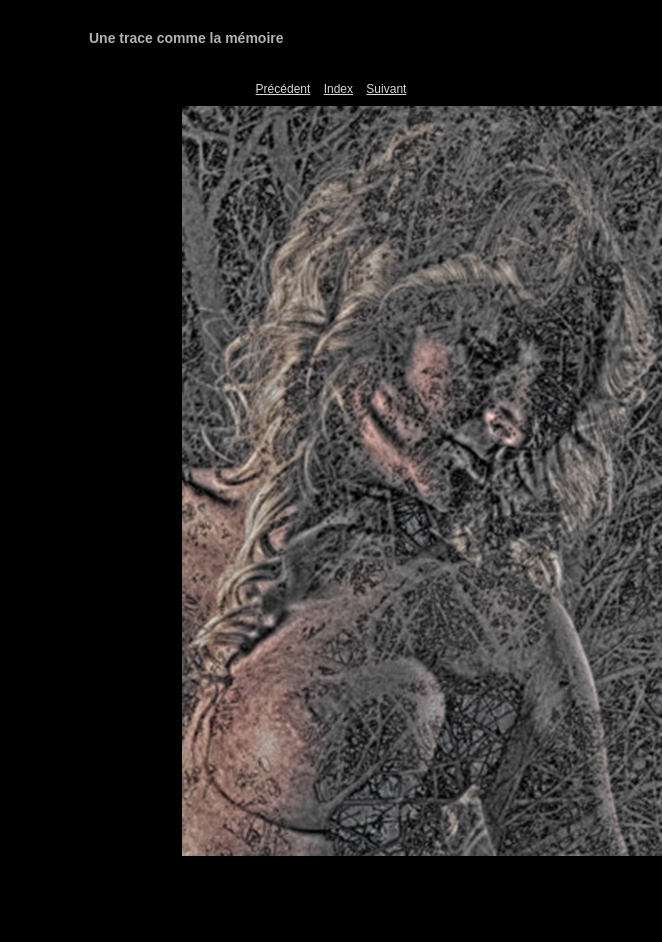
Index (338, 89)
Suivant (386, 89)
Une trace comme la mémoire (186, 38)
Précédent (283, 89)
